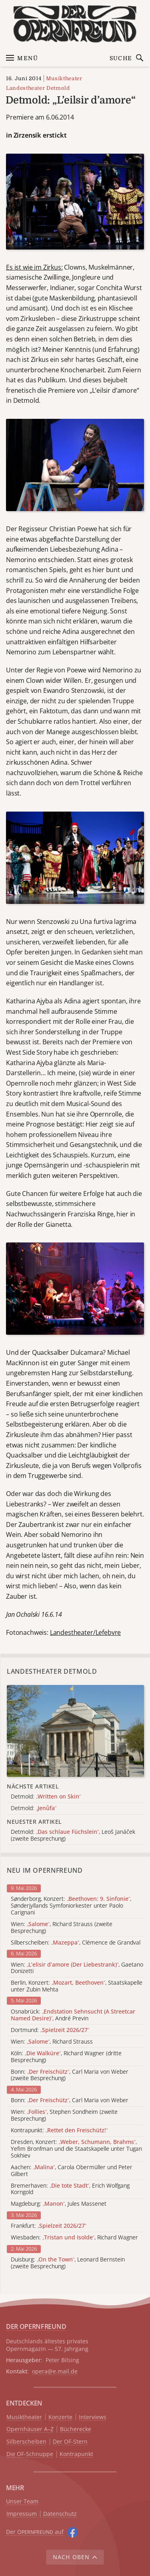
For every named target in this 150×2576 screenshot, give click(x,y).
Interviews (92, 2417)
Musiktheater (64, 78)
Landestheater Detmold (38, 88)
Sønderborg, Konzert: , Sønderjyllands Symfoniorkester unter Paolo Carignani (71, 1906)
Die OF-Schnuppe (29, 2454)
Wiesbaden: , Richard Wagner (74, 2237)
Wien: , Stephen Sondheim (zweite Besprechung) (64, 2115)
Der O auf (35, 2531)
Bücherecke (75, 2429)
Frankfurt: (48, 2226)
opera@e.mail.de (55, 2371)
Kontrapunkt (76, 2454)
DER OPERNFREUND (36, 2326)
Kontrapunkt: (59, 2130)
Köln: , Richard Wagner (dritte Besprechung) (66, 2057)
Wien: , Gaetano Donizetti (77, 1968)
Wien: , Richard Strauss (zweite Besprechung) (61, 1928)
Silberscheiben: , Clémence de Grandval (75, 1942)
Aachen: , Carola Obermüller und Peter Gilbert (71, 2171)
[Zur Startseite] (75, 23)
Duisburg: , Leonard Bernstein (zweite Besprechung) (68, 2263)
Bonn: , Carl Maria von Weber (69, 2100)
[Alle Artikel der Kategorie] (75, 1731)
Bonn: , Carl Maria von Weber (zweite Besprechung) (69, 2075)
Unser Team (22, 2501)
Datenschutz (60, 2514)
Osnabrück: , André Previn (73, 2015)
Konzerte (60, 2417)
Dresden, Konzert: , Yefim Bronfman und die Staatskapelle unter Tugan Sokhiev (76, 2149)
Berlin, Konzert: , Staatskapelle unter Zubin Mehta (76, 1986)
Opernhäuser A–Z (30, 2429)
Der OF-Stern (70, 2441)
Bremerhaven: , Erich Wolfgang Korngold (70, 2189)
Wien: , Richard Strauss (52, 2041)
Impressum (21, 2514)
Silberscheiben (26, 2441)
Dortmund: (50, 2030)
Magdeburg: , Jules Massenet (58, 2203)
